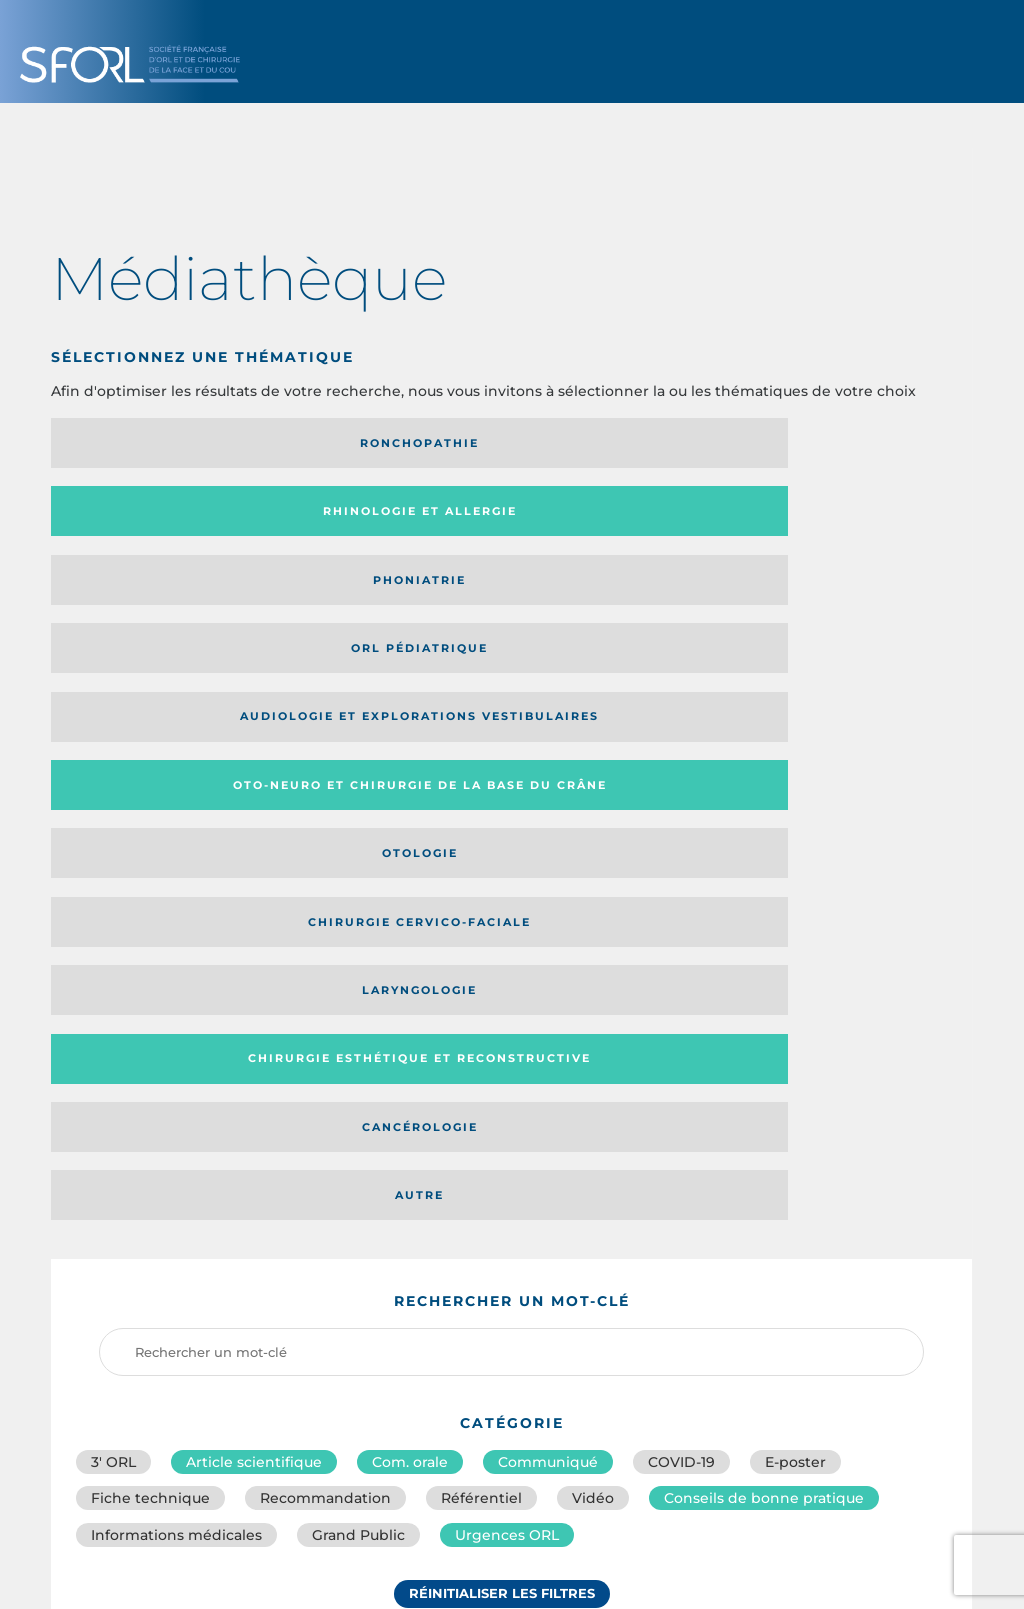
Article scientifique (254, 860)
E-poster (795, 860)
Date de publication (890, 1138)
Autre (847, 593)
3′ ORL (113, 860)
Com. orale (410, 860)
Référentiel (481, 904)
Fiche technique (150, 904)
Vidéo (593, 904)
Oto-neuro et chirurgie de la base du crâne (383, 517)
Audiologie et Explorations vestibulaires (124, 517)
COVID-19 (681, 860)
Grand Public (358, 948)
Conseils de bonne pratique (764, 904)
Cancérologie (617, 593)
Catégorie (592, 1138)
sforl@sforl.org (440, 1464)
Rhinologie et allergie (354, 443)
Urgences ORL (507, 948)
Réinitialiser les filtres (502, 1013)
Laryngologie (157, 593)
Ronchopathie (157, 443)
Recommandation (325, 904)
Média (727, 1138)
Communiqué (548, 860)
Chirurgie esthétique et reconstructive (386, 593)
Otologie (617, 518)
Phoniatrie (617, 443)
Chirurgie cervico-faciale (837, 518)
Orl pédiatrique (847, 443)
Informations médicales (176, 948)
